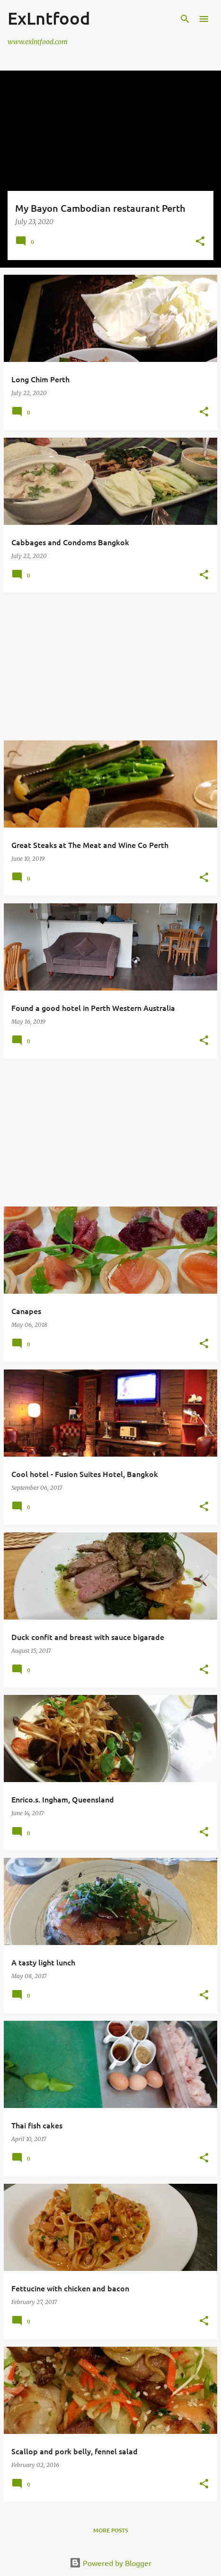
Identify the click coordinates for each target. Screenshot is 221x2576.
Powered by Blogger (110, 2562)
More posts (110, 2530)
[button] (200, 241)
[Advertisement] (110, 666)
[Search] (185, 19)
